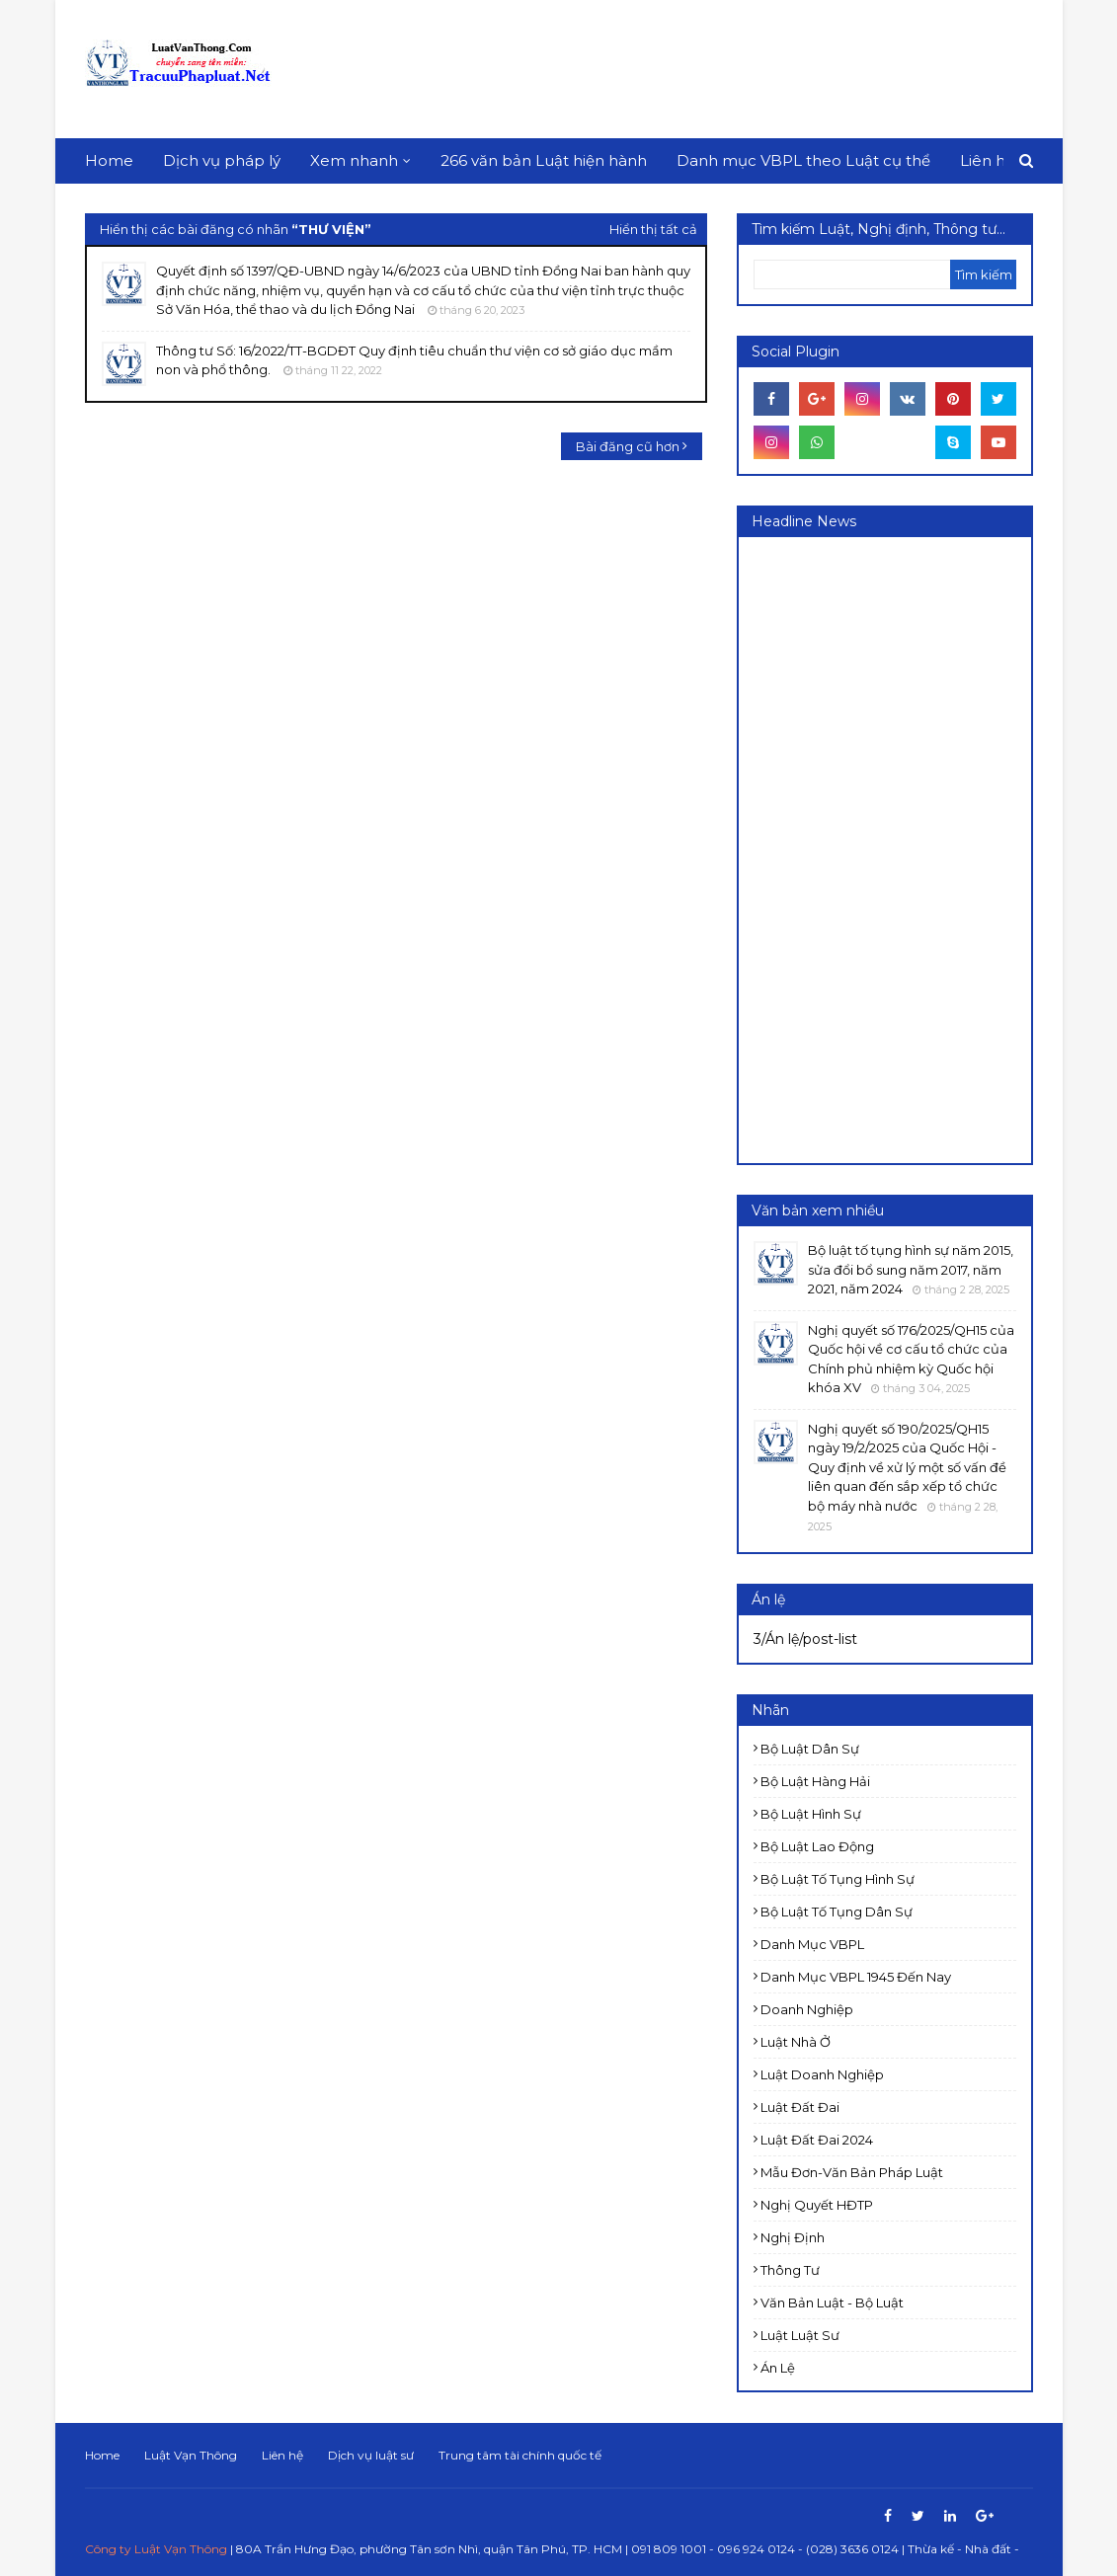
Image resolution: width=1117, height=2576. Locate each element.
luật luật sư (799, 2335)
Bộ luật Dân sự (809, 1748)
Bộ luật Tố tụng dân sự (836, 1911)
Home (102, 2455)
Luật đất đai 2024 (816, 2139)
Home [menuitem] (109, 160)
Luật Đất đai (799, 2107)
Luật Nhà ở (795, 2042)
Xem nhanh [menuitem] (354, 160)
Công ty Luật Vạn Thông (156, 2548)
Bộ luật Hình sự (810, 1814)
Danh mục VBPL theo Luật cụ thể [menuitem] (803, 160)
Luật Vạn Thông (190, 2455)
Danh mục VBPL (812, 1944)
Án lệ (777, 2368)
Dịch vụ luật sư (371, 2455)
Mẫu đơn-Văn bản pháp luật (851, 2172)
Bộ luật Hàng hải (815, 1781)
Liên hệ (282, 2455)
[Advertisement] (673, 69)
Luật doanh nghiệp (822, 2074)
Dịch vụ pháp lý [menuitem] (221, 160)
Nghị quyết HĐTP (816, 2205)
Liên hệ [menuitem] (987, 160)
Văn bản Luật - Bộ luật (832, 2302)
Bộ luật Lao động (817, 1846)
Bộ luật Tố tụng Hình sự (837, 1879)
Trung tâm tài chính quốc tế (520, 2455)
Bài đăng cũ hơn (627, 446)
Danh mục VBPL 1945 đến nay (855, 1977)
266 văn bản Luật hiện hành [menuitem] (543, 160)
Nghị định (792, 2237)
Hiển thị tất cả (653, 229)
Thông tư (790, 2270)
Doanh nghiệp (806, 2009)
